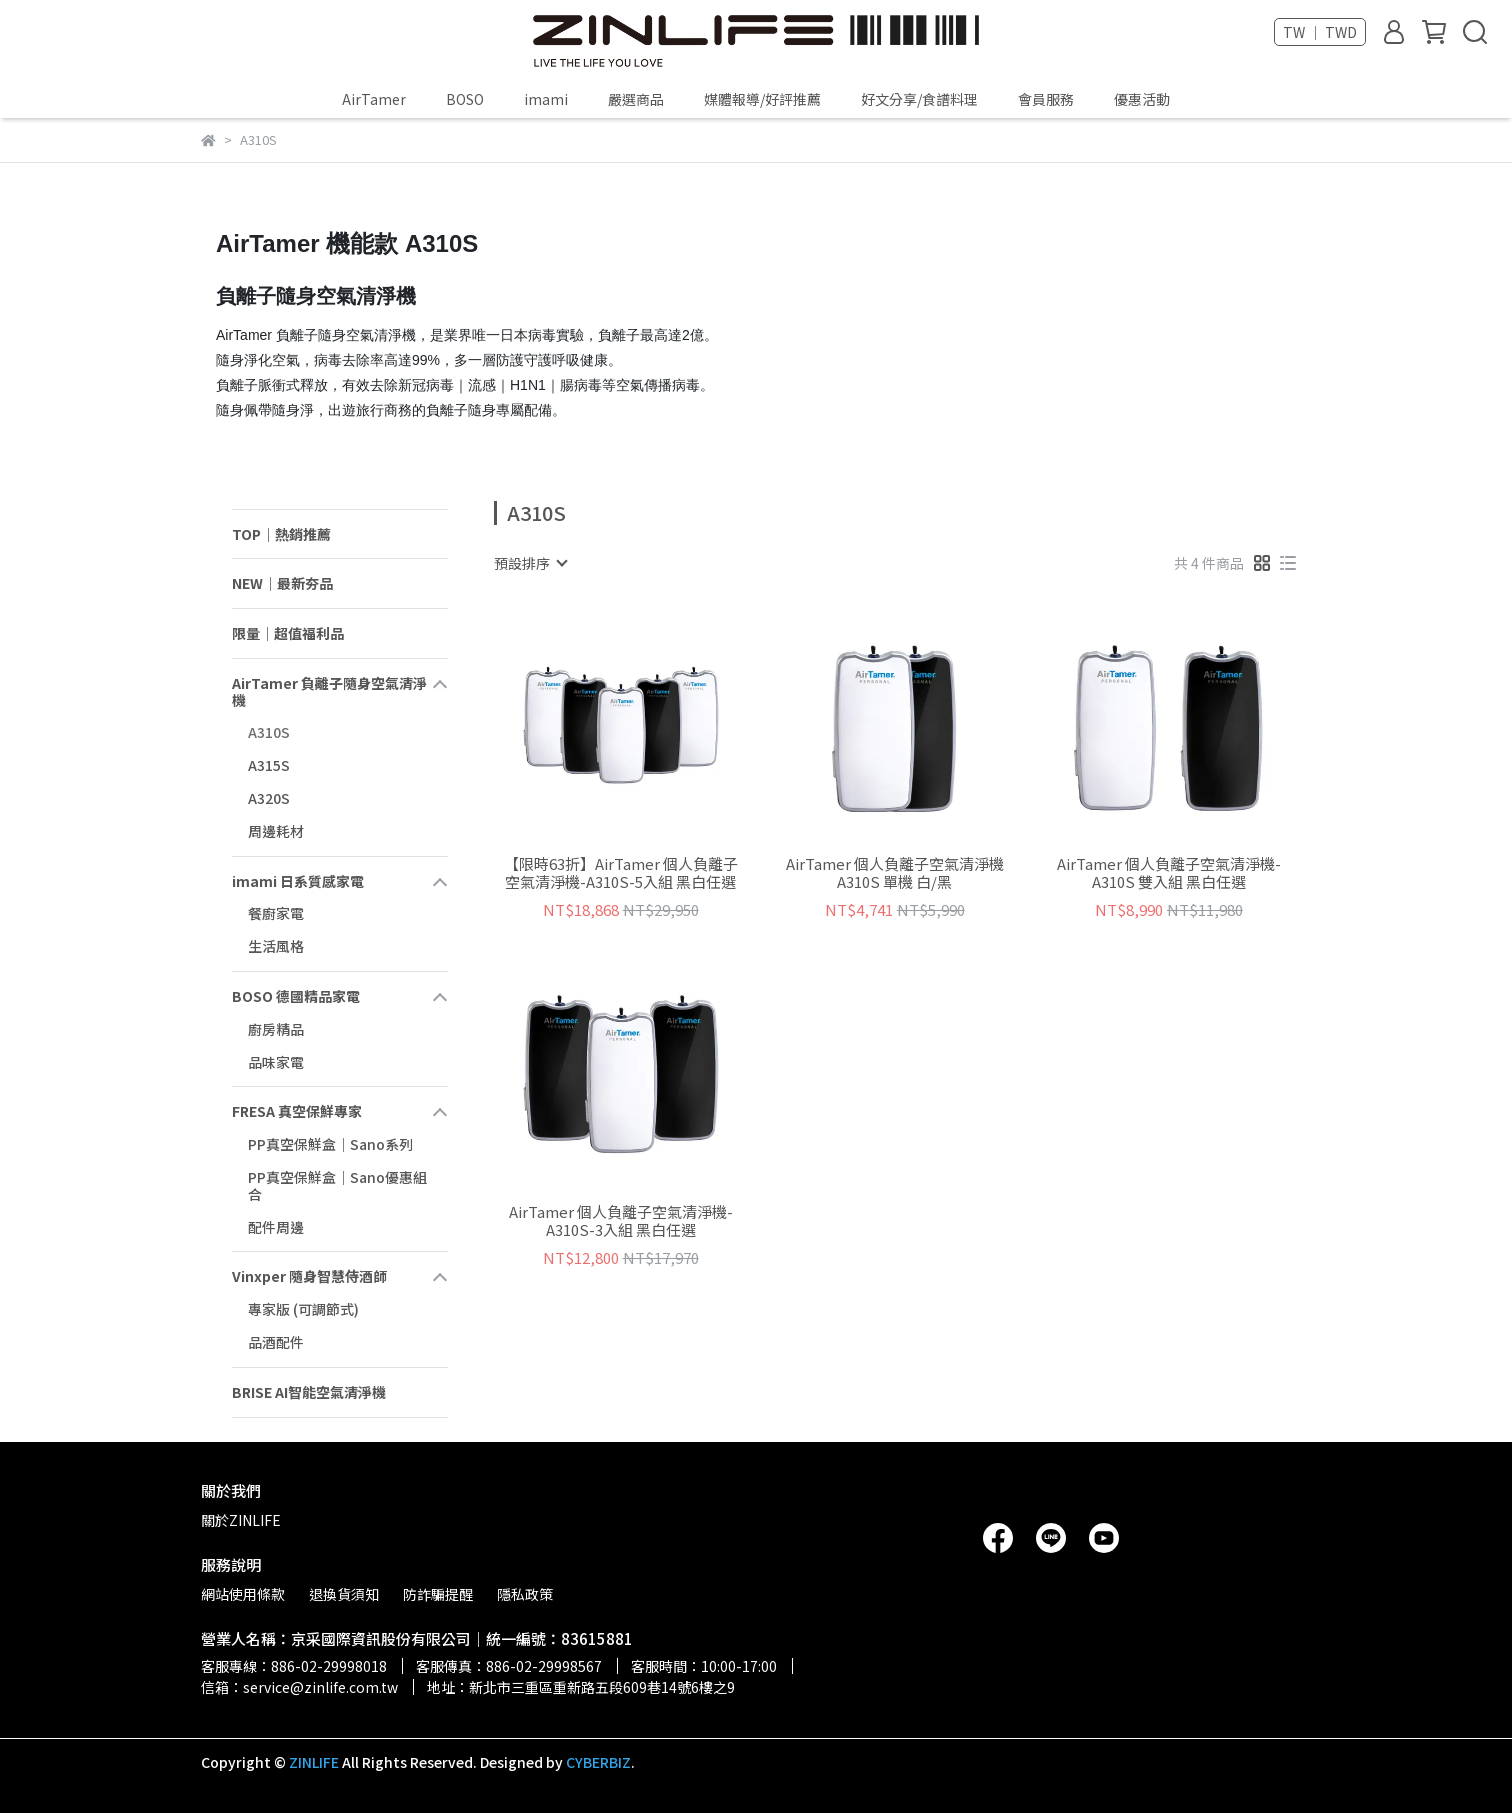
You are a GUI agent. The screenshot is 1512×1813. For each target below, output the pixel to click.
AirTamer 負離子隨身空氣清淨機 (329, 691)
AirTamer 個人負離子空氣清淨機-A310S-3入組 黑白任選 (621, 1221)
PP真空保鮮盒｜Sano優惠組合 (337, 1185)
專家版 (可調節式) (303, 1309)
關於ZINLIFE (241, 1520)
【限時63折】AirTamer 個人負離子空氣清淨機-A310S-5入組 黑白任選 (621, 873)
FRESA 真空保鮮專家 (297, 1111)
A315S (269, 765)
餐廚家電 (276, 913)
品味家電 (276, 1062)
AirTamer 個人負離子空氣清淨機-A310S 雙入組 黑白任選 (1169, 873)
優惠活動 (1142, 99)
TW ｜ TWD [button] (1320, 32)
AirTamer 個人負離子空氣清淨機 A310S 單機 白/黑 (895, 873)
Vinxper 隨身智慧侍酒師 (309, 1276)
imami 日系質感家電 (298, 881)
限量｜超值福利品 (288, 633)
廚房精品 (276, 1029)
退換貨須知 (344, 1594)
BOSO (465, 99)
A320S (269, 798)
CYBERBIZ (598, 1762)
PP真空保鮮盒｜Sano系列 (330, 1144)
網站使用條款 (243, 1594)
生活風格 (276, 946)
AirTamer (374, 99)
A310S (269, 732)
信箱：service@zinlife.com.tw (299, 1687)
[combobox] (530, 563)
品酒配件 (276, 1342)
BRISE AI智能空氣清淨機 (309, 1392)
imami (546, 99)
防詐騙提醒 (438, 1594)
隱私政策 (525, 1594)
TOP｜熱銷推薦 (281, 534)
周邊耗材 (276, 831)
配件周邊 (276, 1227)
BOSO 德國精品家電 (296, 996)
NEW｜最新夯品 (282, 583)
